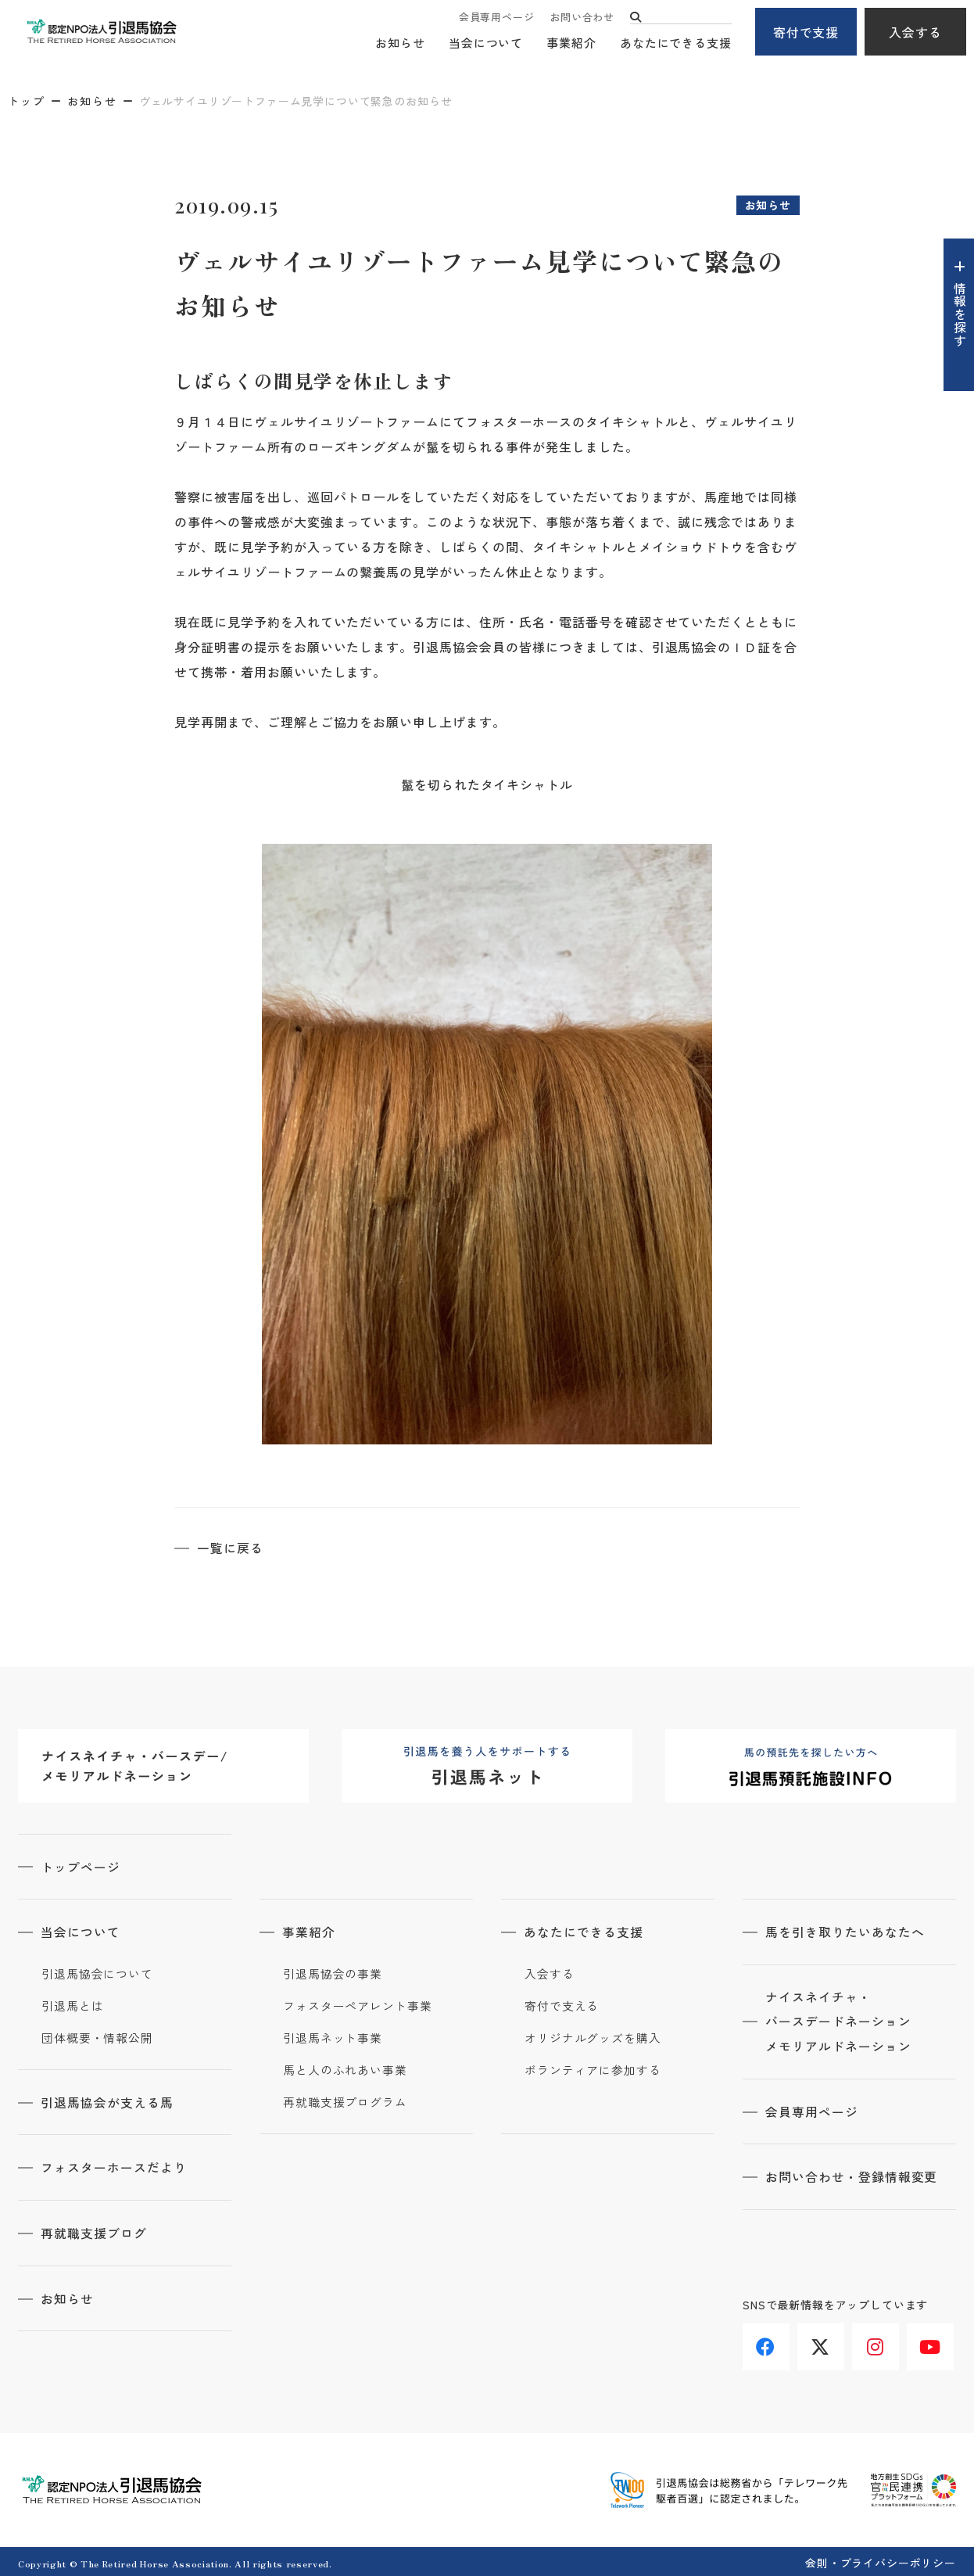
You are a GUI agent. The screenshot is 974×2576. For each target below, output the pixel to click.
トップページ (81, 1866)
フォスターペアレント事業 (357, 2004)
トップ (26, 101)
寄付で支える (562, 2004)
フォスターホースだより (114, 2165)
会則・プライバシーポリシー (880, 2559)
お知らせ (400, 43)
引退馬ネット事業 (332, 2036)
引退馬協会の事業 (332, 1972)
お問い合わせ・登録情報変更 (852, 2175)
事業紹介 (571, 43)
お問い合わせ (582, 18)
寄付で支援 (806, 32)
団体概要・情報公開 (97, 2036)
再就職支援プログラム (345, 2100)
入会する (915, 32)
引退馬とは (72, 2004)
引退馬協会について (97, 1972)
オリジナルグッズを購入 (593, 2036)
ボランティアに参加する (593, 2068)
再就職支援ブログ (94, 2230)
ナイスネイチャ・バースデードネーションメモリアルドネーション (839, 2020)
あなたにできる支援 (676, 43)
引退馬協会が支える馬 (107, 2100)
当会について (486, 43)
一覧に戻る (231, 1547)
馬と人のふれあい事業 (345, 2068)
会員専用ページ (496, 18)
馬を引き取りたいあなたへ (846, 1930)
